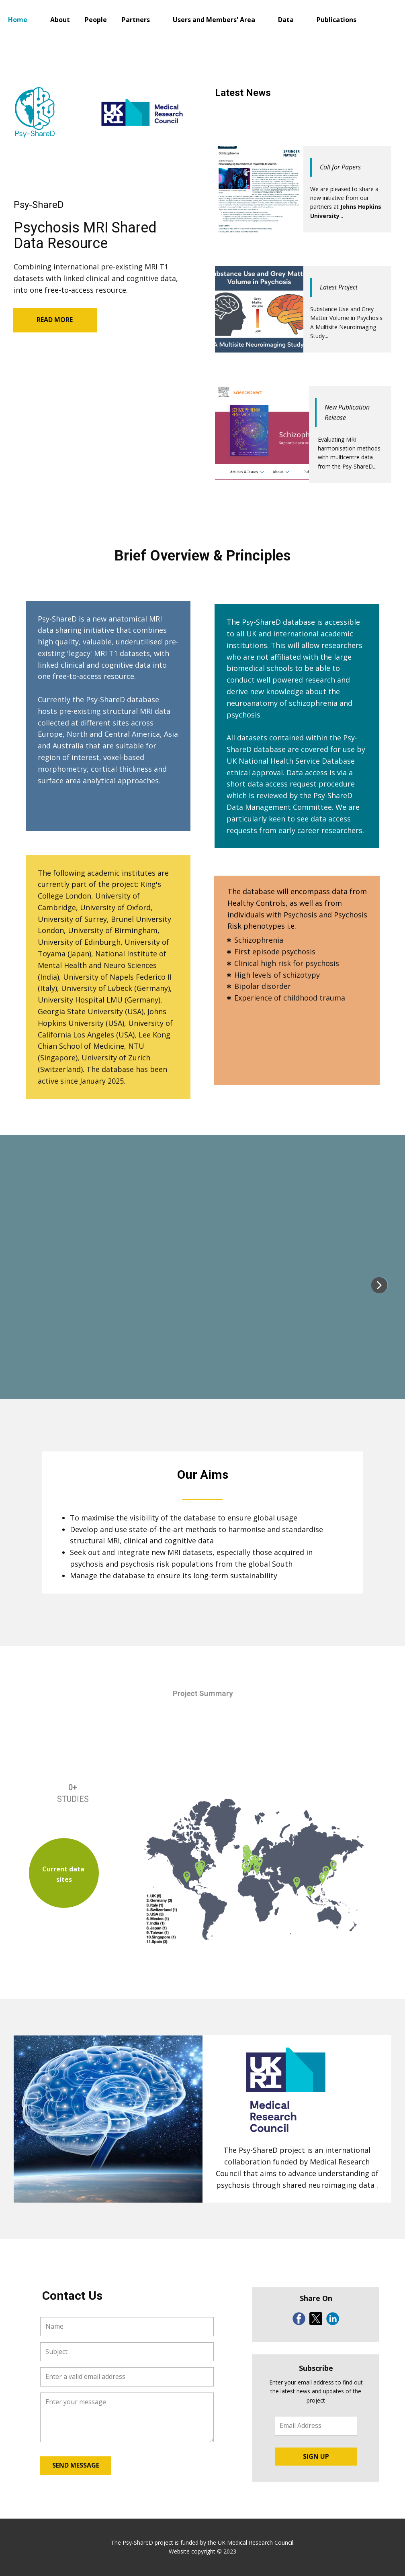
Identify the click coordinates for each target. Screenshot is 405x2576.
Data (286, 19)
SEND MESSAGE (75, 2465)
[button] (379, 1285)
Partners (136, 19)
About (60, 19)
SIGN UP (316, 2456)
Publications (336, 19)
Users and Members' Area (214, 19)
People (96, 19)
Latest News (243, 92)
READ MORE (55, 319)
